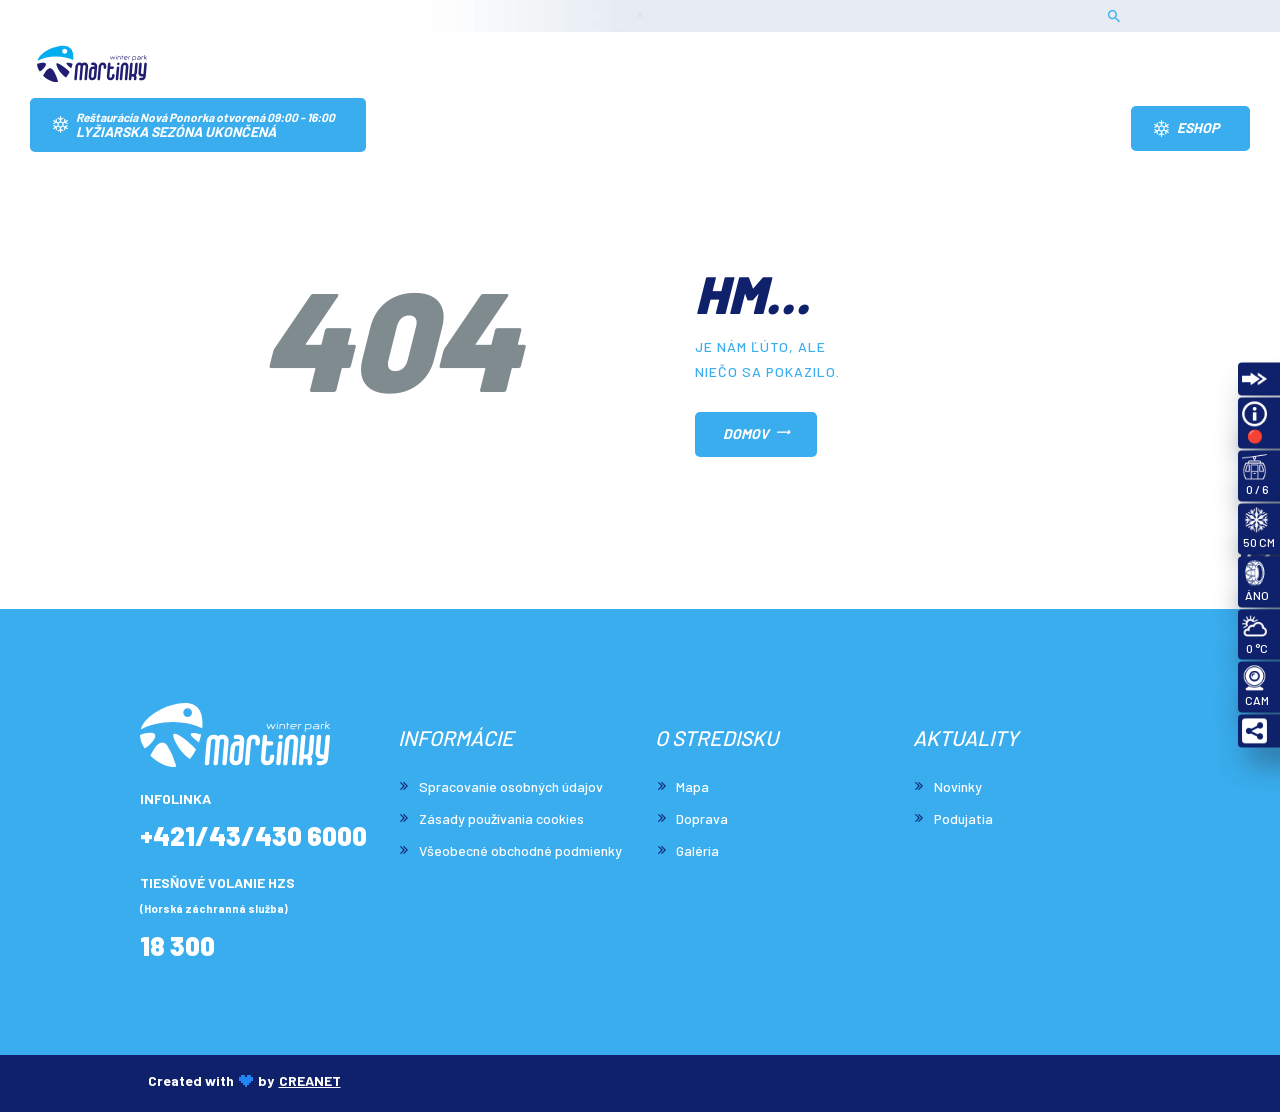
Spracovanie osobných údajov (511, 786)
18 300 (177, 946)
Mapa (692, 786)
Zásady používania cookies (501, 818)
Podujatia (963, 818)
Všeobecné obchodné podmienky (520, 850)
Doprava (702, 818)
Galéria (697, 850)
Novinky (958, 786)
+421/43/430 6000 (253, 836)
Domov (746, 433)
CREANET (310, 1080)
